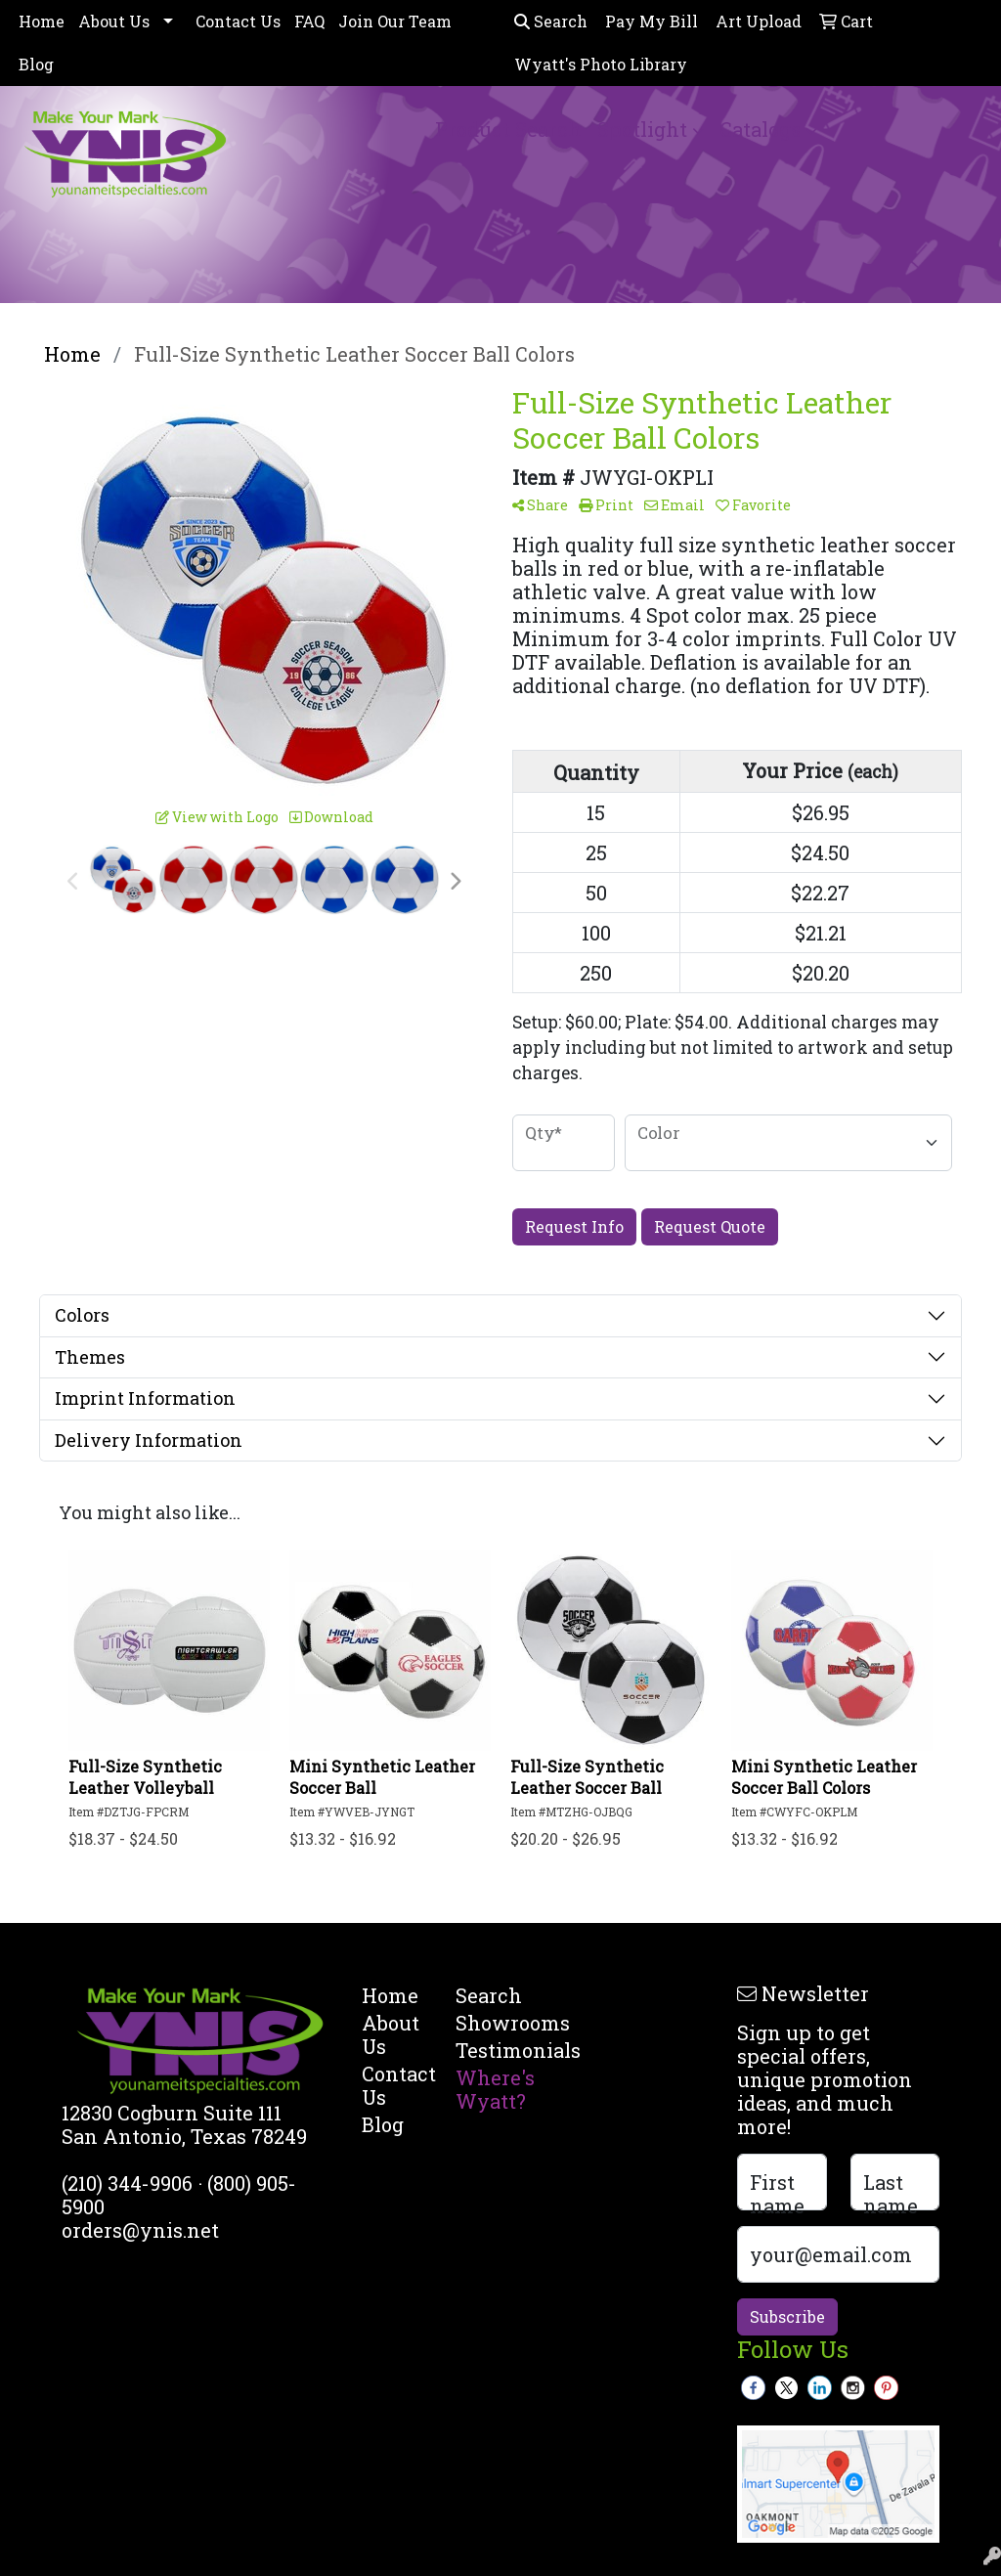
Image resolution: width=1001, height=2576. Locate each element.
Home (42, 21)
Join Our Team (395, 21)
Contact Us (238, 21)
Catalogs (760, 129)
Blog (36, 64)
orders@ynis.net (140, 2230)
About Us (114, 21)
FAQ (309, 21)
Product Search (508, 129)
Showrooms (491, 2022)
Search (551, 21)
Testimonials (491, 2050)
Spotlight (642, 129)
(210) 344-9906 (127, 2183)
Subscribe (787, 2316)
